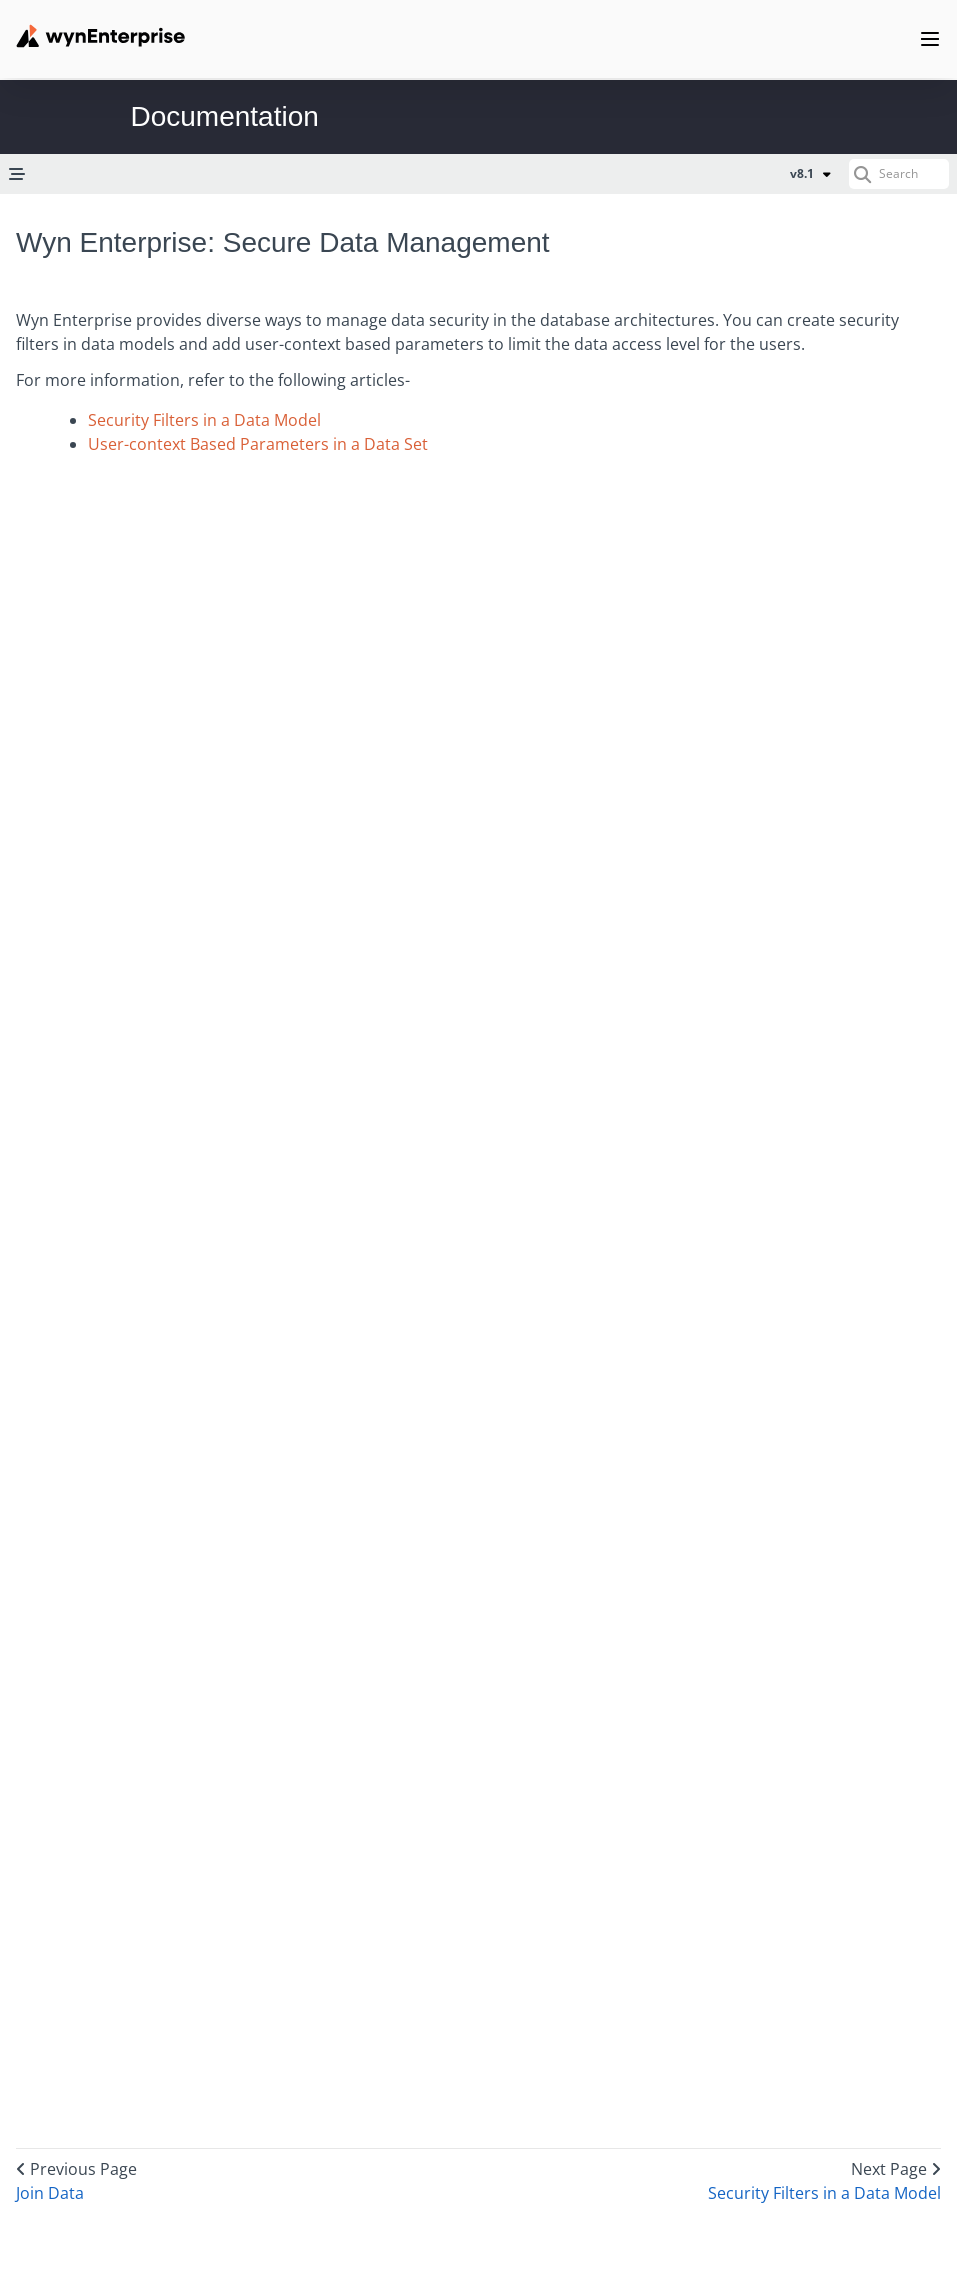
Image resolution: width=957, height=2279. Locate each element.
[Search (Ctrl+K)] (899, 174)
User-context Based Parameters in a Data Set (258, 444)
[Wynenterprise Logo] (100, 36)
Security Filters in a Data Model (204, 420)
